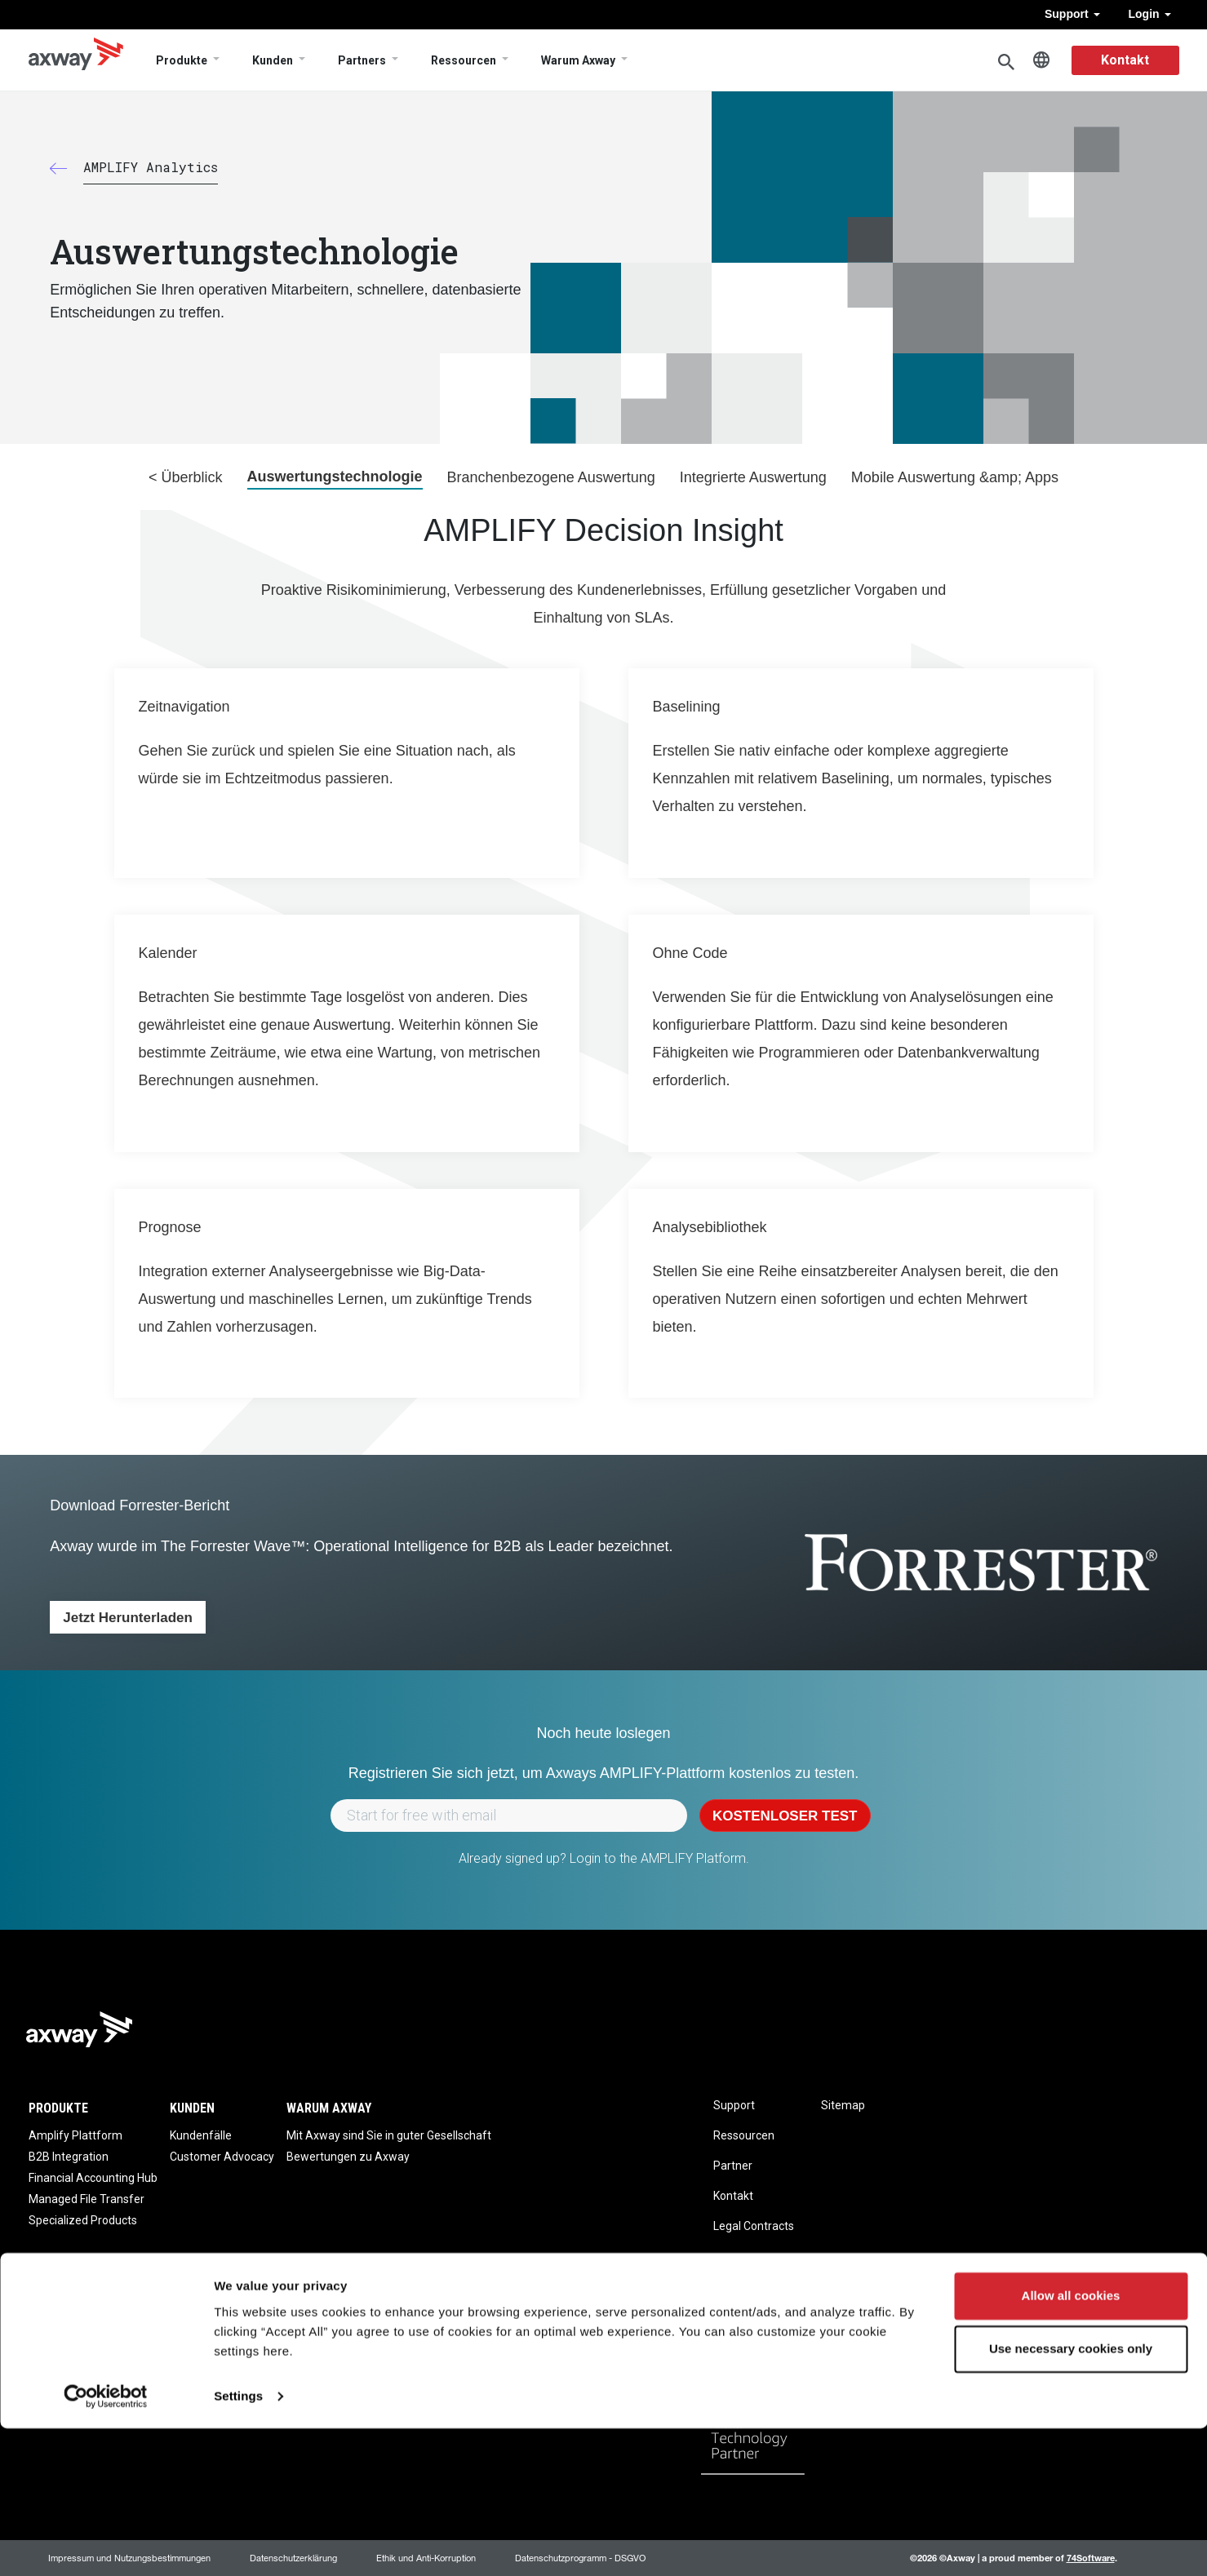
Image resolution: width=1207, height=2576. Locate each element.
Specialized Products (83, 2220)
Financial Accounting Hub (93, 2177)
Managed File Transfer (86, 2199)
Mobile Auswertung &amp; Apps (954, 477)
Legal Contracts (753, 2225)
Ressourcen (463, 60)
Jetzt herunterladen (128, 1617)
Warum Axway (578, 60)
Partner (732, 2165)
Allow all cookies (1071, 2443)
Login (1150, 13)
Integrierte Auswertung (753, 477)
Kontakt (1125, 60)
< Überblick (186, 477)
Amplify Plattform (75, 2135)
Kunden (272, 60)
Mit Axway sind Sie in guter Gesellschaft (388, 2135)
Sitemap (843, 2105)
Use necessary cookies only (1070, 2496)
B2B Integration (69, 2156)
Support (1072, 13)
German (1041, 60)
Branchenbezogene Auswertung (551, 477)
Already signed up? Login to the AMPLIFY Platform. (604, 1858)
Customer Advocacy (222, 2156)
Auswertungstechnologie (335, 476)
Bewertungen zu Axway (348, 2156)
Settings (238, 2544)
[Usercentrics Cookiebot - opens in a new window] (105, 2544)
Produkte (181, 60)
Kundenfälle (201, 2135)
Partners (362, 60)
